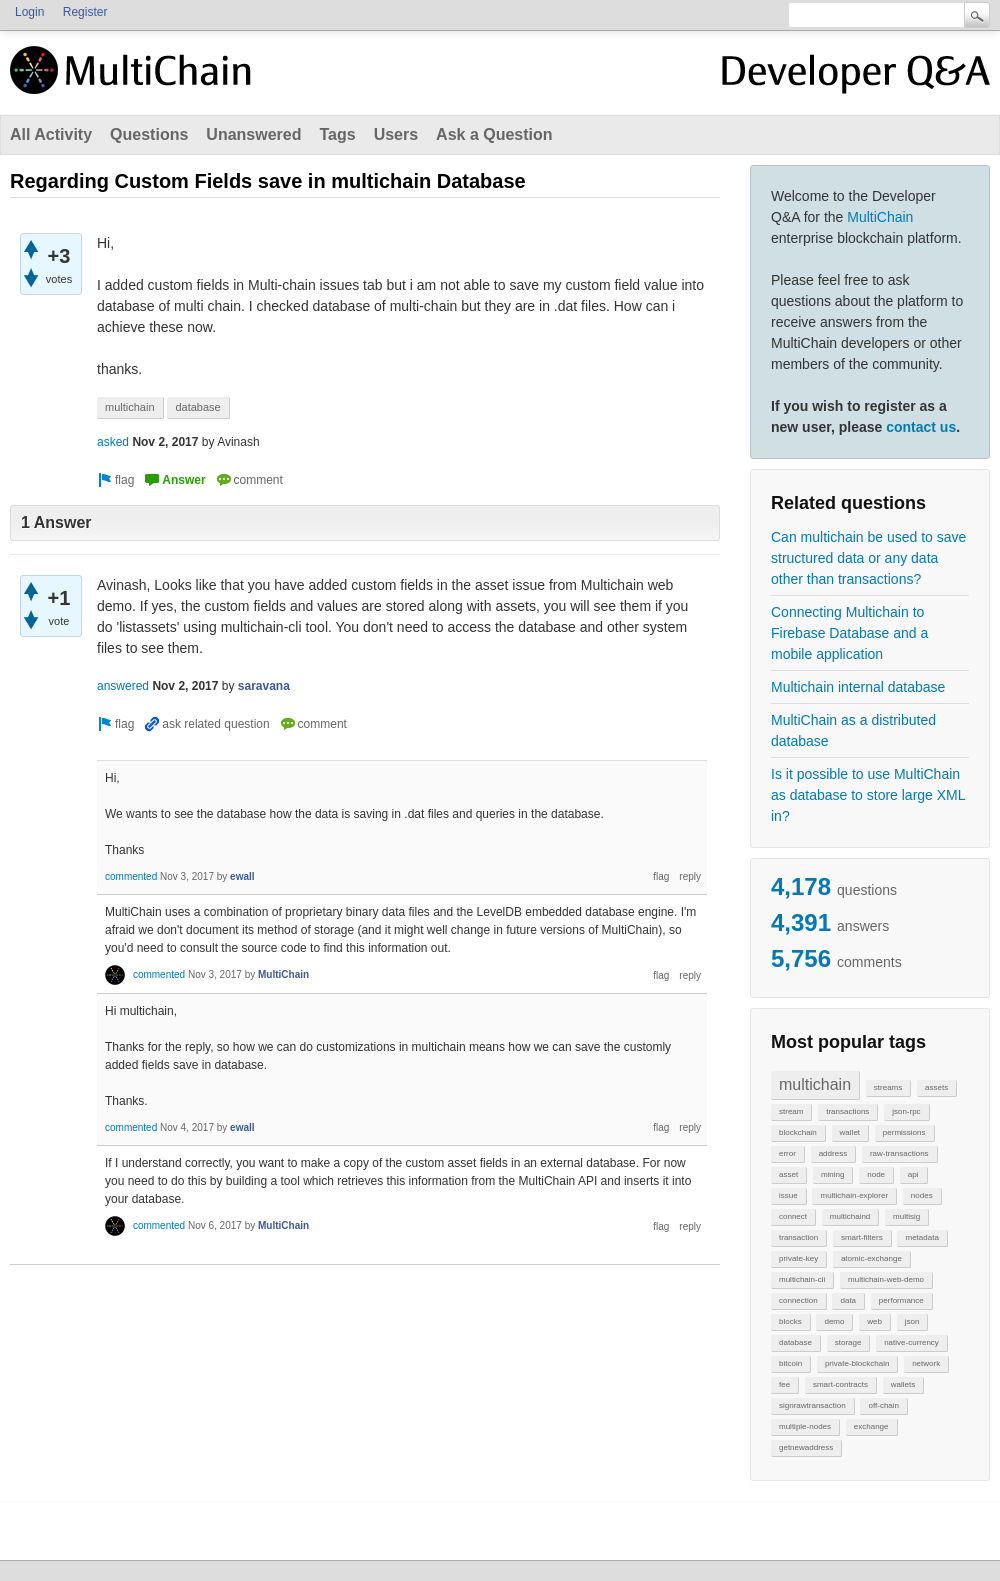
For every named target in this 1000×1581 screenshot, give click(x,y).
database (795, 1342)
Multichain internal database (858, 687)
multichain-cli (802, 1279)
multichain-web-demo (886, 1279)
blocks (790, 1321)
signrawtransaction (812, 1405)
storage (848, 1342)
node (876, 1174)
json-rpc (906, 1111)
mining (833, 1174)
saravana (264, 686)
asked (113, 442)
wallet (850, 1132)
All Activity (51, 134)
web (874, 1321)
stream (791, 1111)
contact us (921, 427)
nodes (922, 1195)
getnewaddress (806, 1447)
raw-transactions (899, 1153)
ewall (242, 876)
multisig (906, 1216)
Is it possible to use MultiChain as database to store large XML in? (868, 795)
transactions (847, 1111)
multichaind (850, 1216)
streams (888, 1087)
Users (396, 134)
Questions (149, 134)
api (913, 1174)
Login (29, 12)
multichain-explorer (854, 1195)
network (926, 1363)
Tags (337, 134)
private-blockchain (857, 1363)
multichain (815, 1084)
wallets (903, 1384)
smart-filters (862, 1237)
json (912, 1321)
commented (131, 876)
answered (123, 686)
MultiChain (880, 217)
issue (788, 1195)
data (848, 1300)
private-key (798, 1258)
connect (793, 1216)
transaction (798, 1237)
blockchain (798, 1132)
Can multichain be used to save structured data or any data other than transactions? (868, 558)
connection (798, 1300)
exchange (871, 1426)
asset (788, 1174)
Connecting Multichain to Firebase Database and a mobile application (849, 633)
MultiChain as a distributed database (853, 730)
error (787, 1153)
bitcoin (790, 1363)
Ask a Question (494, 134)
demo (834, 1321)
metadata (921, 1237)
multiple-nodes (805, 1426)
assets (936, 1087)
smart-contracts (840, 1384)
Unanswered (253, 134)
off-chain (883, 1405)
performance (901, 1300)
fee (784, 1384)
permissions (904, 1132)
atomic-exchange (871, 1258)
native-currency (911, 1342)
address (833, 1153)
